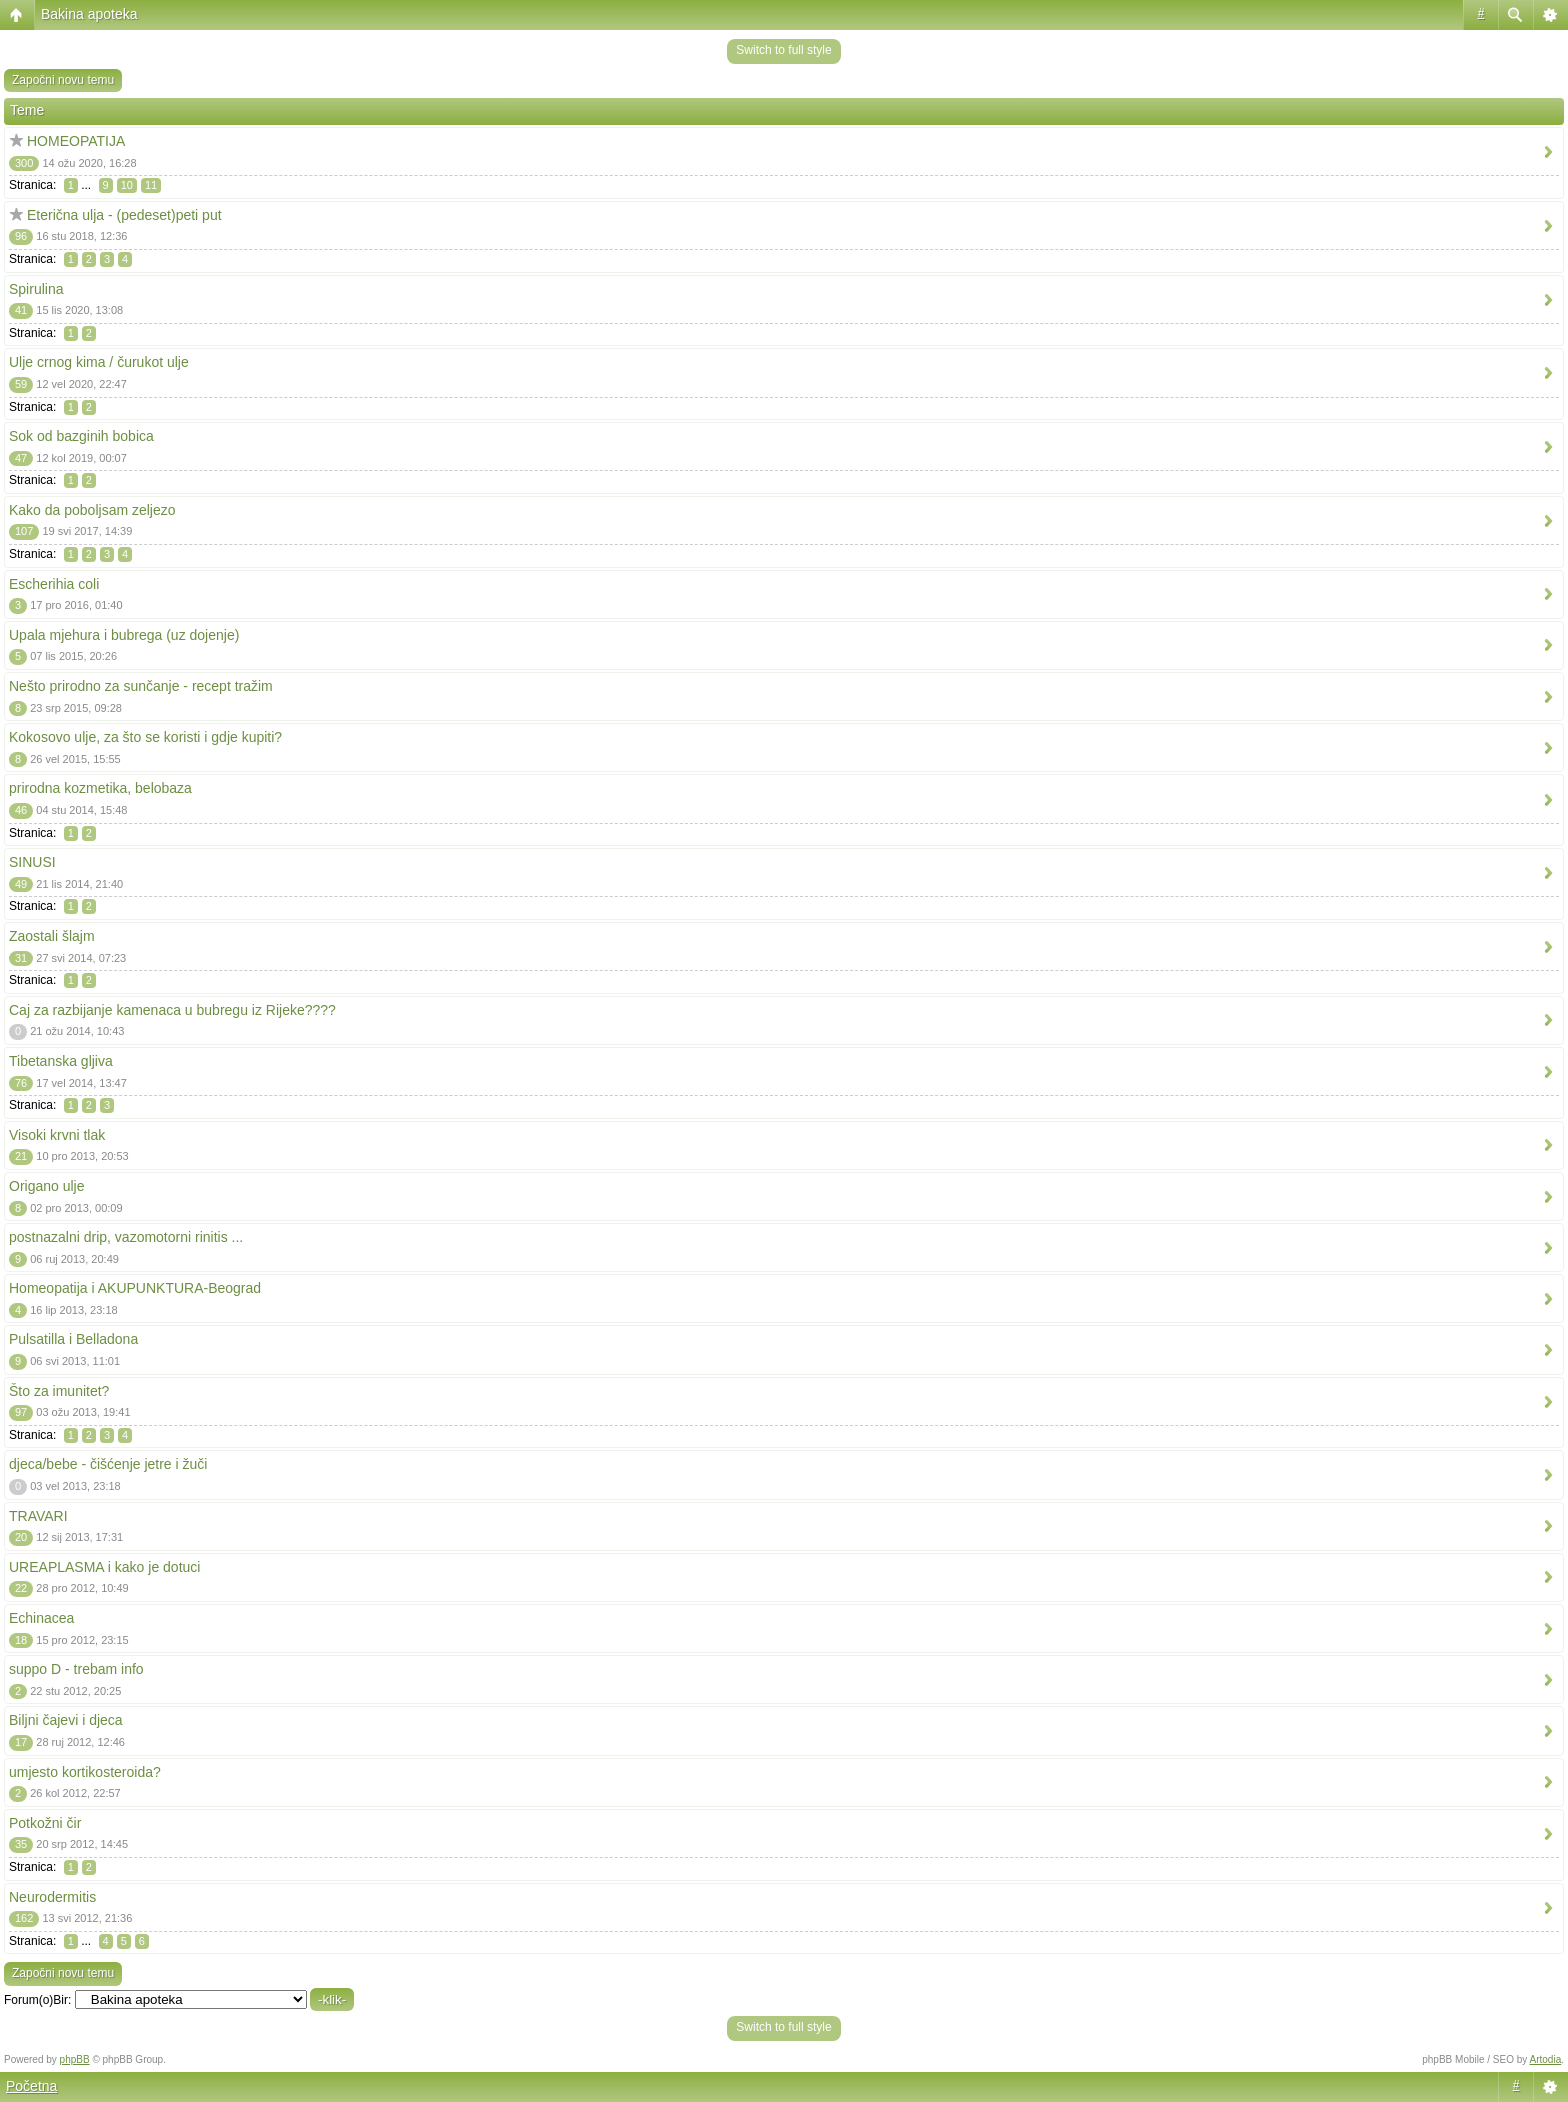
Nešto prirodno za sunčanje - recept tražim (141, 686)
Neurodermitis (52, 1897)
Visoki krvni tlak (57, 1135)
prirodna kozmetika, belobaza (100, 788)
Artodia (1546, 2059)
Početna (31, 2086)
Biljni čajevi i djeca (66, 1720)
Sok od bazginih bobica (81, 436)
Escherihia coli (54, 584)
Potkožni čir (45, 1823)
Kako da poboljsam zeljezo (92, 510)
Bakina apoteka (89, 14)
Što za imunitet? (59, 1391)
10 (127, 185)
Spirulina (36, 289)
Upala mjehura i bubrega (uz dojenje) (124, 635)
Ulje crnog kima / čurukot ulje (99, 362)
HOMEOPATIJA (76, 141)
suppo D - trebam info (76, 1669)
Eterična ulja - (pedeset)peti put (124, 215)
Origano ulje (47, 1186)
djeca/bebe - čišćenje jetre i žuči (108, 1464)
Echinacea (41, 1618)
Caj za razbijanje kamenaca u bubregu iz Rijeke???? (172, 1010)
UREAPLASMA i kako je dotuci (104, 1567)
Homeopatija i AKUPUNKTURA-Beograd (135, 1288)
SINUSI (32, 862)
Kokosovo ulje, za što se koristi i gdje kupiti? (145, 737)
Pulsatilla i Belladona (73, 1339)
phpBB (75, 2059)
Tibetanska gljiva (61, 1061)
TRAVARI (38, 1516)
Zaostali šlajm (52, 936)
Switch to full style (783, 50)
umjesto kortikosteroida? (85, 1772)
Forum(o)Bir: (37, 2000)
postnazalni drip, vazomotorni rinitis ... (126, 1237)
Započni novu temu (63, 80)
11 (151, 185)
